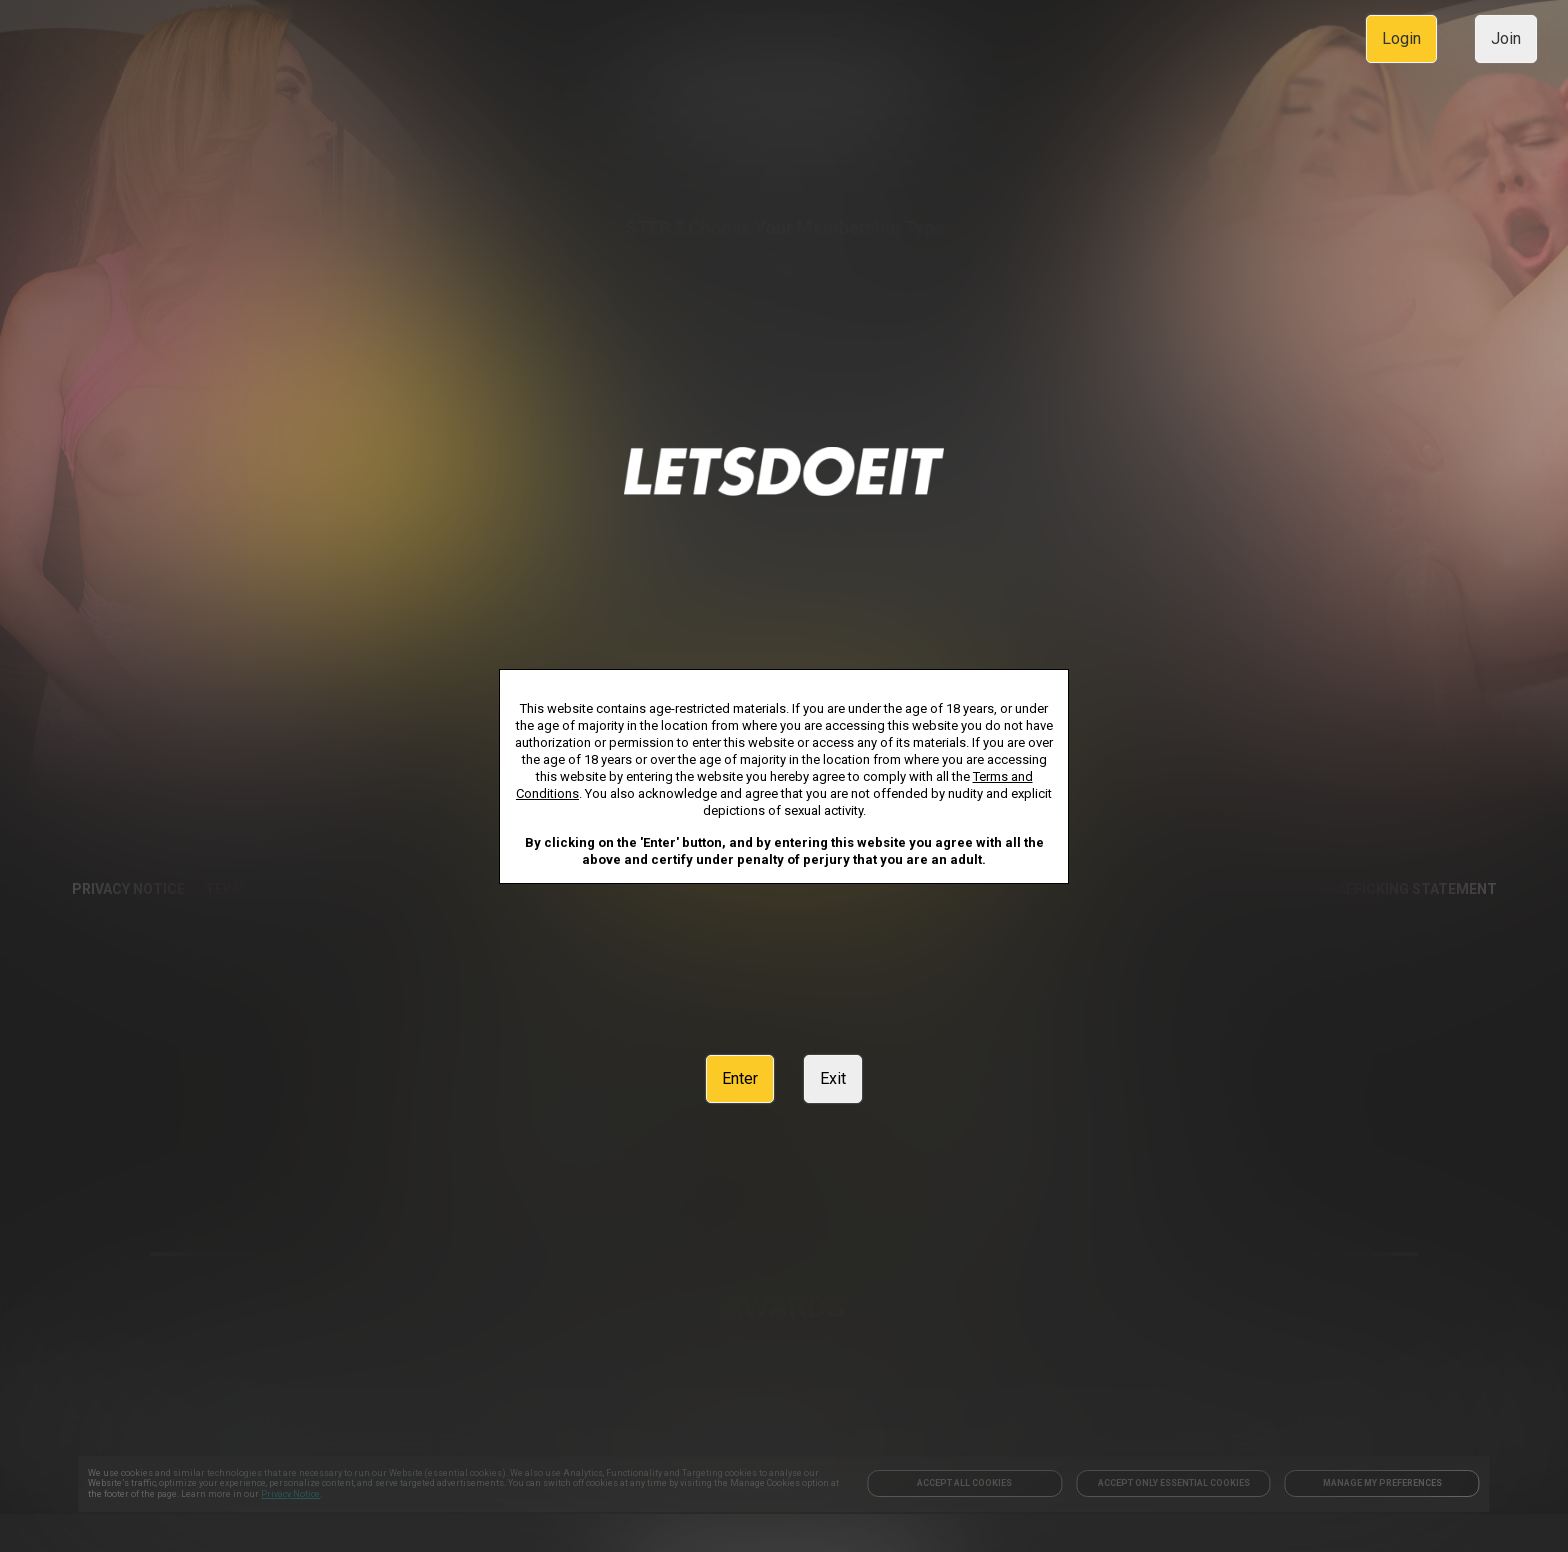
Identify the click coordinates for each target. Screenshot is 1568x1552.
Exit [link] (833, 1078)
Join (1506, 38)
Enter (740, 1078)
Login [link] (1401, 38)
